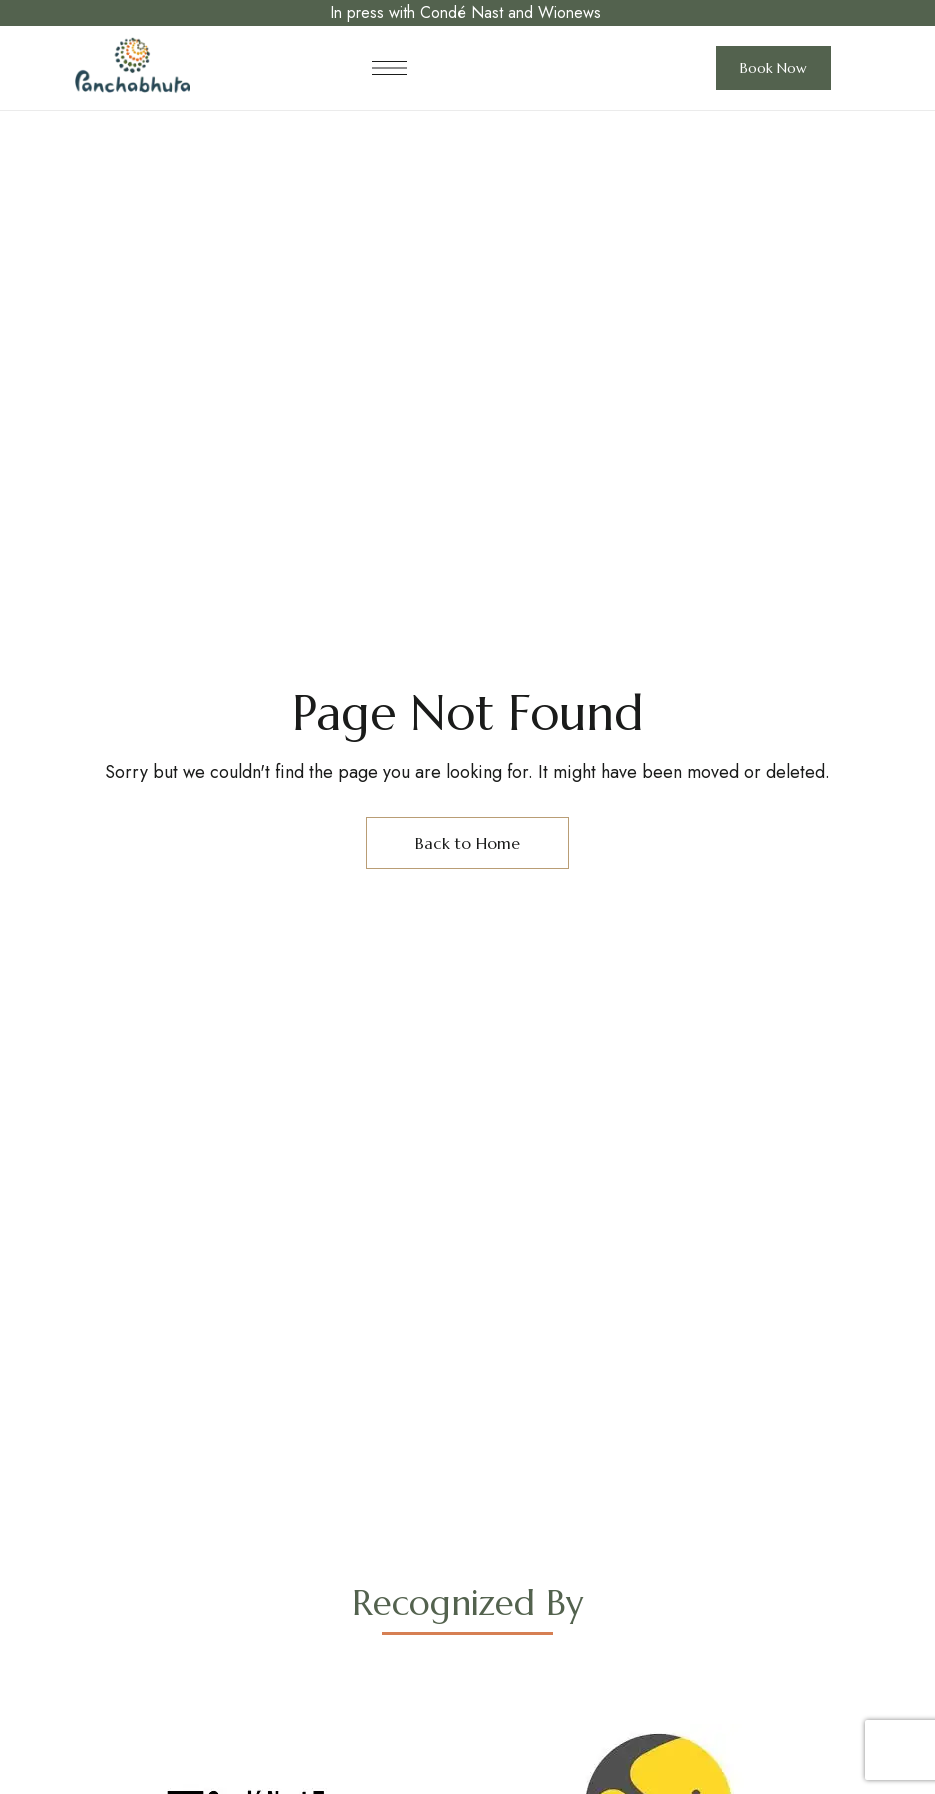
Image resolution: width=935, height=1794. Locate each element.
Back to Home (467, 843)
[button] (773, 68)
